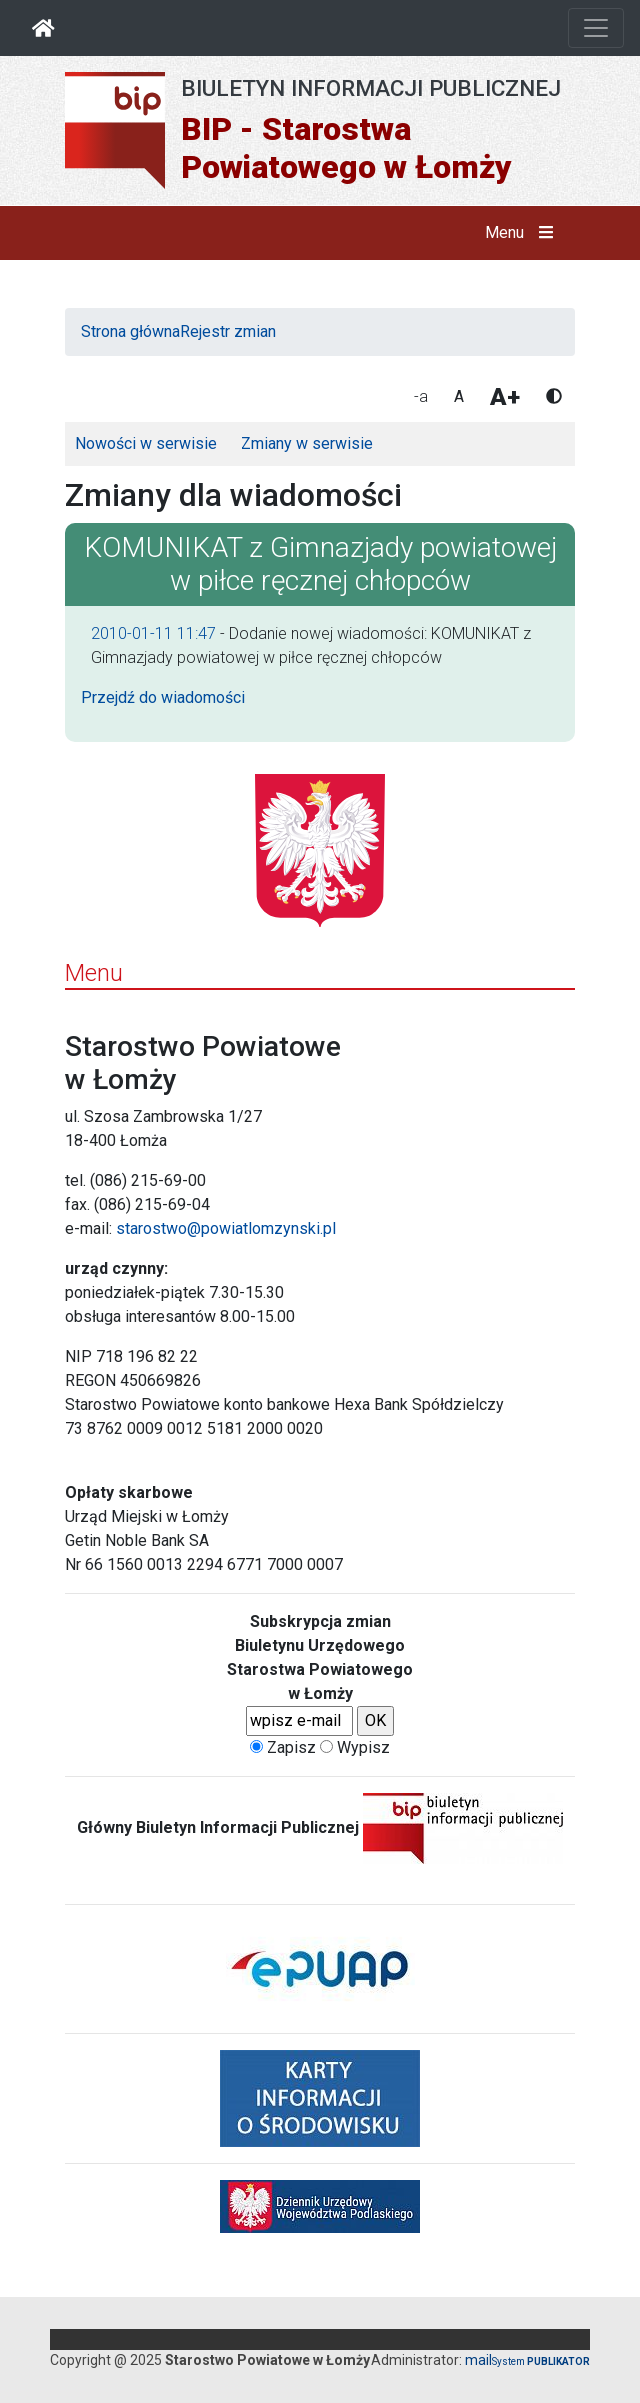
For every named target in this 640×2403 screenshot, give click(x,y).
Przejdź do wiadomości (163, 697)
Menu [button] (523, 233)
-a (421, 396)
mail (478, 2360)
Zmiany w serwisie (307, 443)
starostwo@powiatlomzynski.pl (226, 1228)
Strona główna (130, 331)
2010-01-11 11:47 (153, 633)
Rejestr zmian (228, 331)
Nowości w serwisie (146, 443)
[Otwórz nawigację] (596, 28)
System (541, 2361)
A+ (505, 397)
